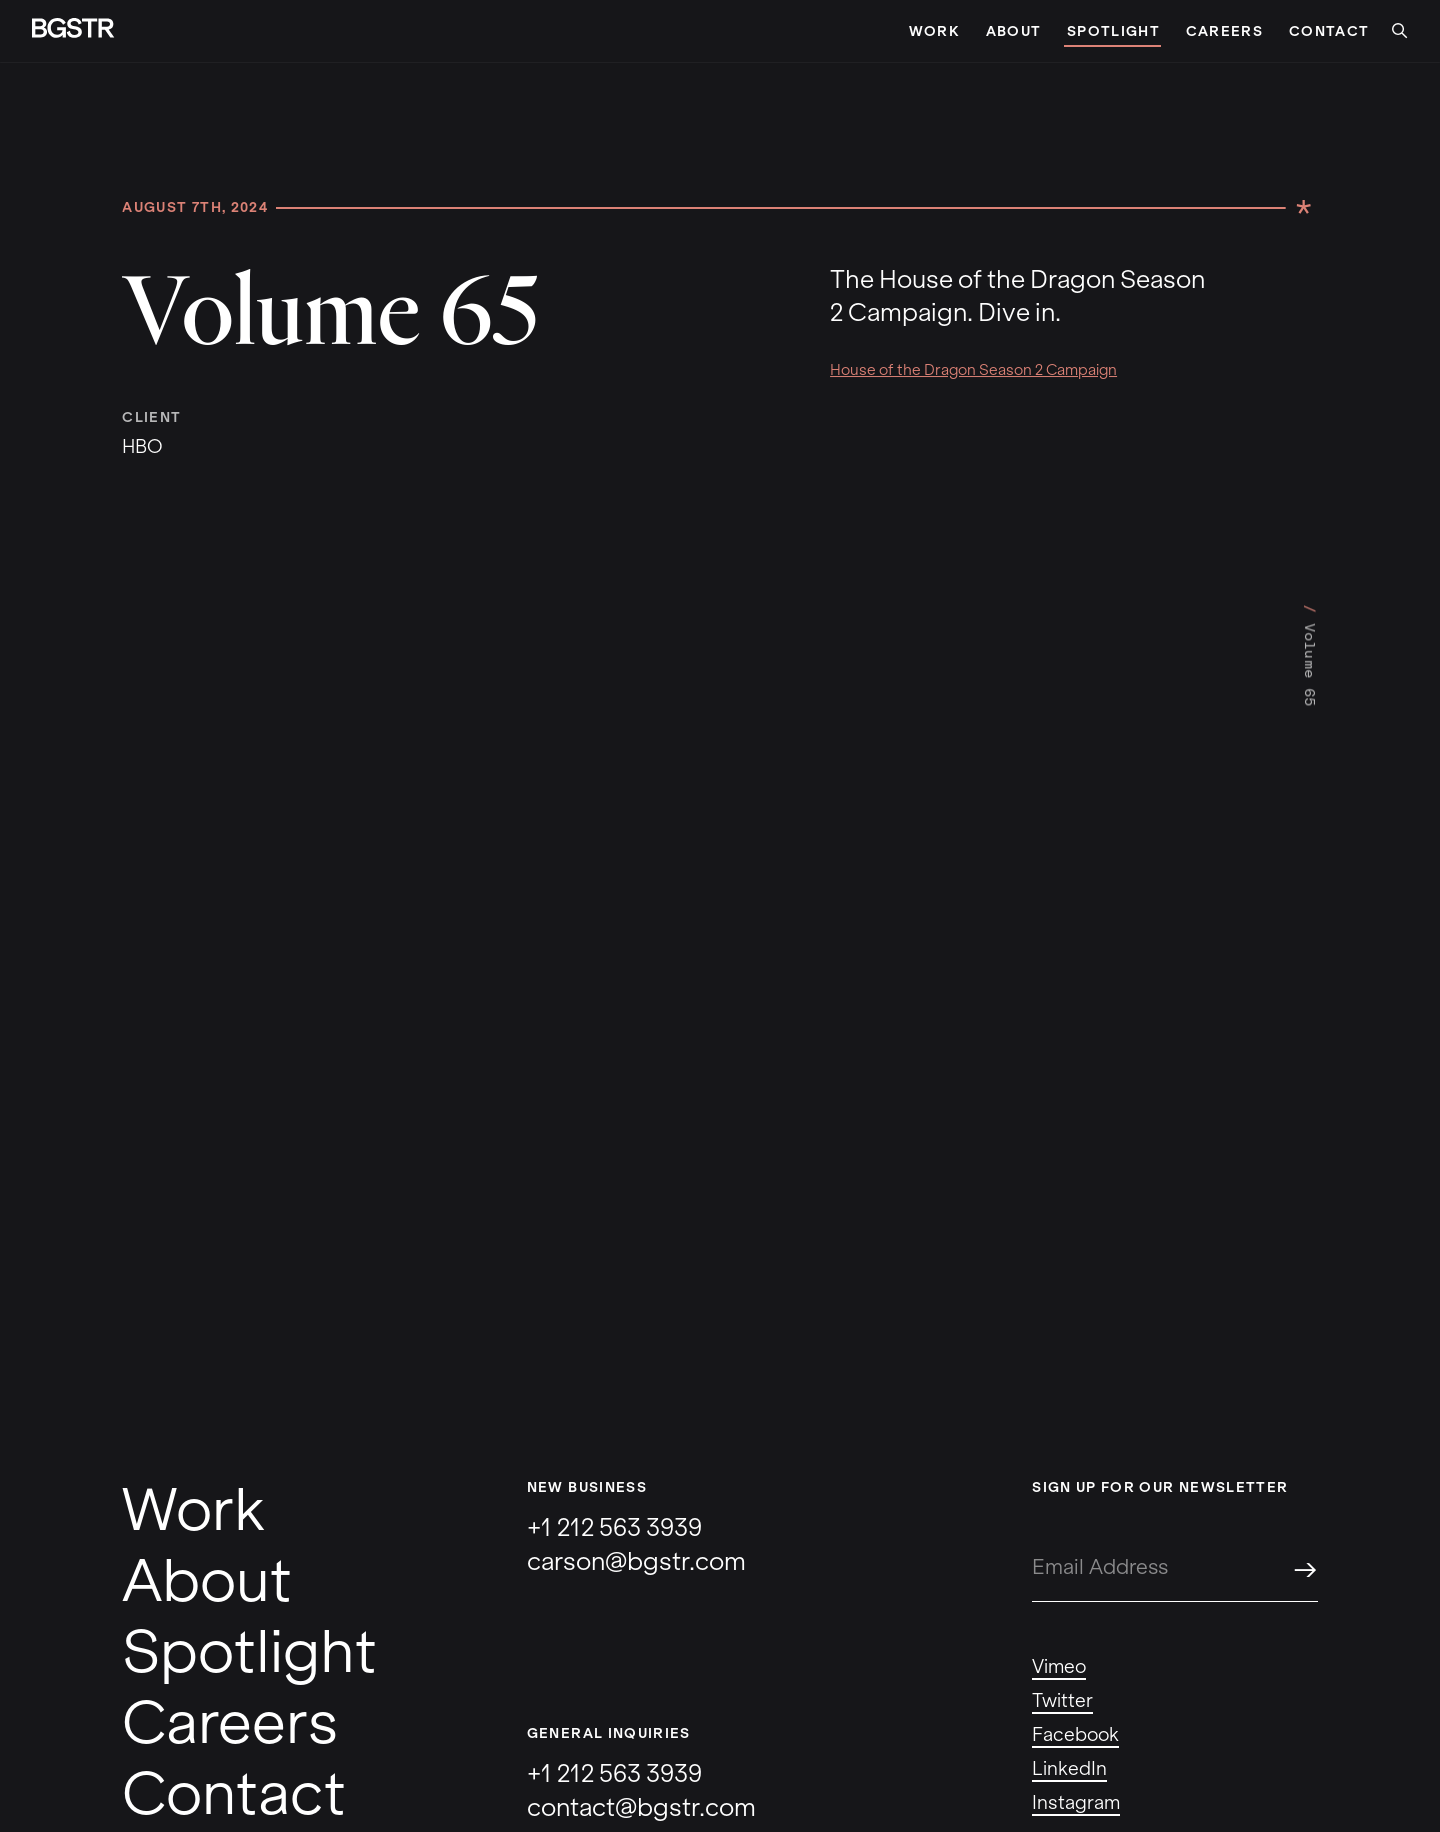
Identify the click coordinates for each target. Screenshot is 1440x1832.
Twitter (1062, 1701)
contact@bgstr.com (641, 1807)
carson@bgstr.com (636, 1561)
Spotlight (1112, 31)
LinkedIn (1069, 1769)
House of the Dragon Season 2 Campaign (973, 370)
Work (934, 31)
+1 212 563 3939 (614, 1527)
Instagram (1076, 1803)
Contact (1329, 31)
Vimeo (1059, 1667)
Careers (1224, 31)
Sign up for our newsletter (1160, 1487)
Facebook (1075, 1735)
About (1014, 31)
